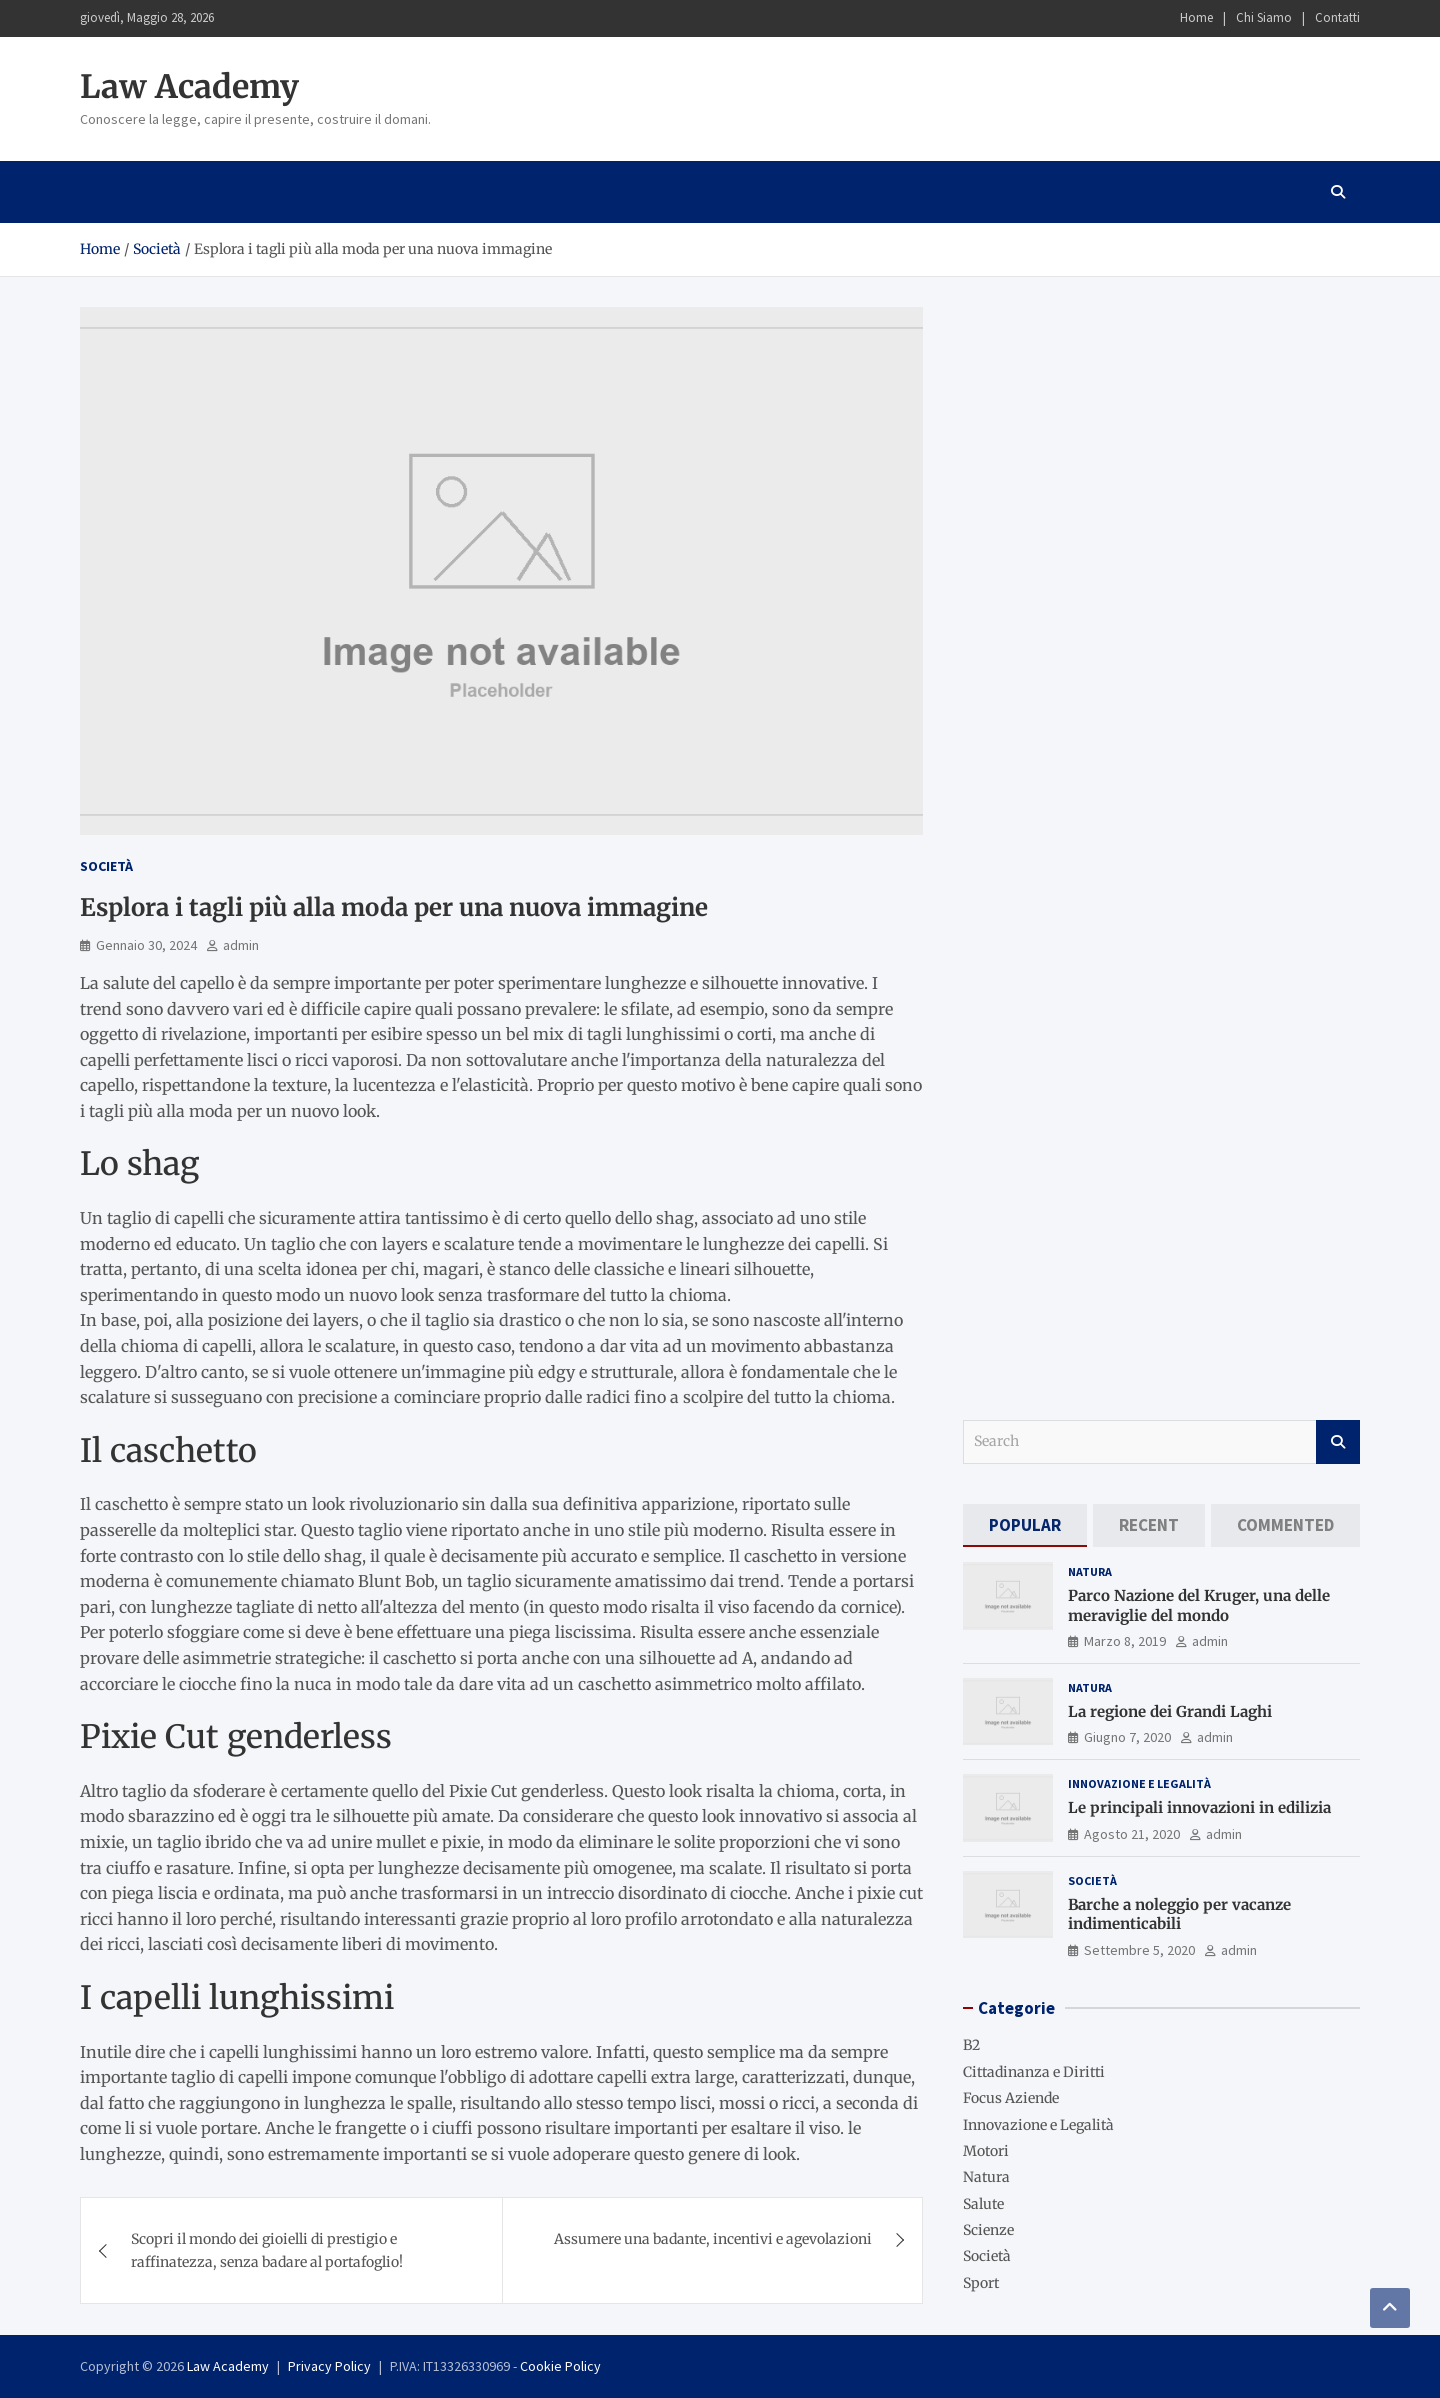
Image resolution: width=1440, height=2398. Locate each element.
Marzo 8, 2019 (1125, 1641)
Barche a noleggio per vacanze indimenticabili (1179, 1914)
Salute (983, 2204)
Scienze (988, 2230)
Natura (1090, 1571)
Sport (981, 2283)
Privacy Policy (329, 2366)
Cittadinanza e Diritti (1034, 2072)
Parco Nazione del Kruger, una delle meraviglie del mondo (1199, 1605)
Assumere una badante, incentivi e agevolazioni (713, 2239)
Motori (986, 2151)
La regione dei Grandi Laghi (1170, 1711)
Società (106, 866)
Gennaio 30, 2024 (146, 945)
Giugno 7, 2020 (1127, 1737)
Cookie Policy (560, 2366)
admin (241, 945)
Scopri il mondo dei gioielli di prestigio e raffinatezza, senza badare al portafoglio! (267, 2250)
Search (1338, 1442)
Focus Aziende (1011, 2098)
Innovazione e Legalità (1139, 1783)
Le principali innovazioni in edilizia (1199, 1807)
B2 (971, 2045)
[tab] (1025, 1525)
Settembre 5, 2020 (1139, 1950)
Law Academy (189, 87)
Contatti (1337, 17)
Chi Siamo (1264, 17)
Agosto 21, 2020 (1132, 1834)
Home (1196, 17)
